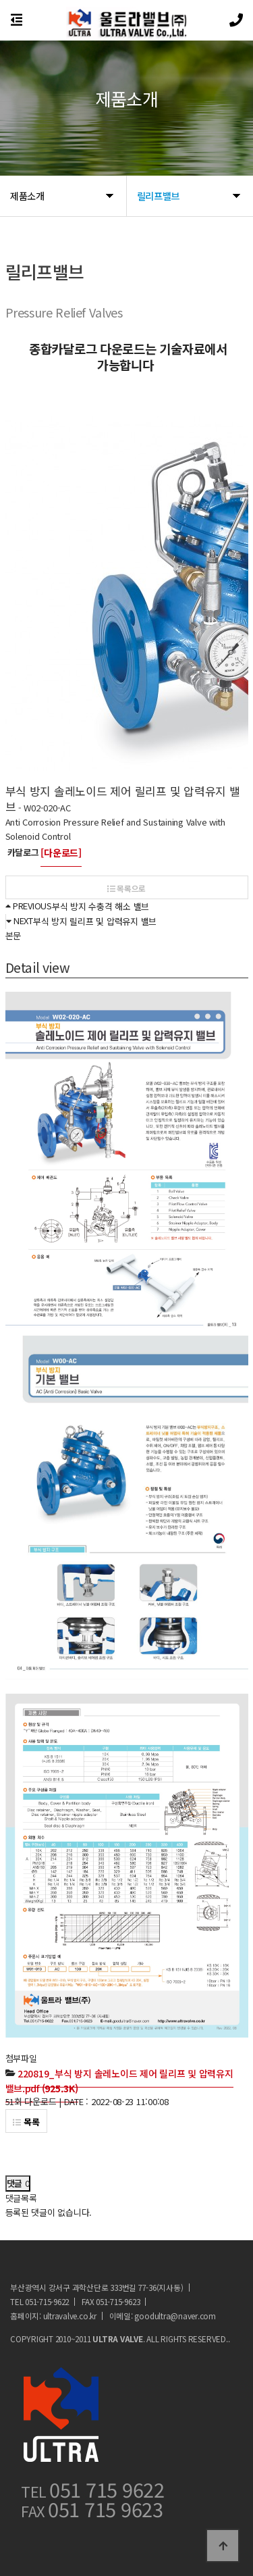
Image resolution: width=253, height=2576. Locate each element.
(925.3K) (119, 2081)
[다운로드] (60, 852)
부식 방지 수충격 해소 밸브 (100, 906)
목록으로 (126, 888)
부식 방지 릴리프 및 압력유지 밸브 (95, 921)
